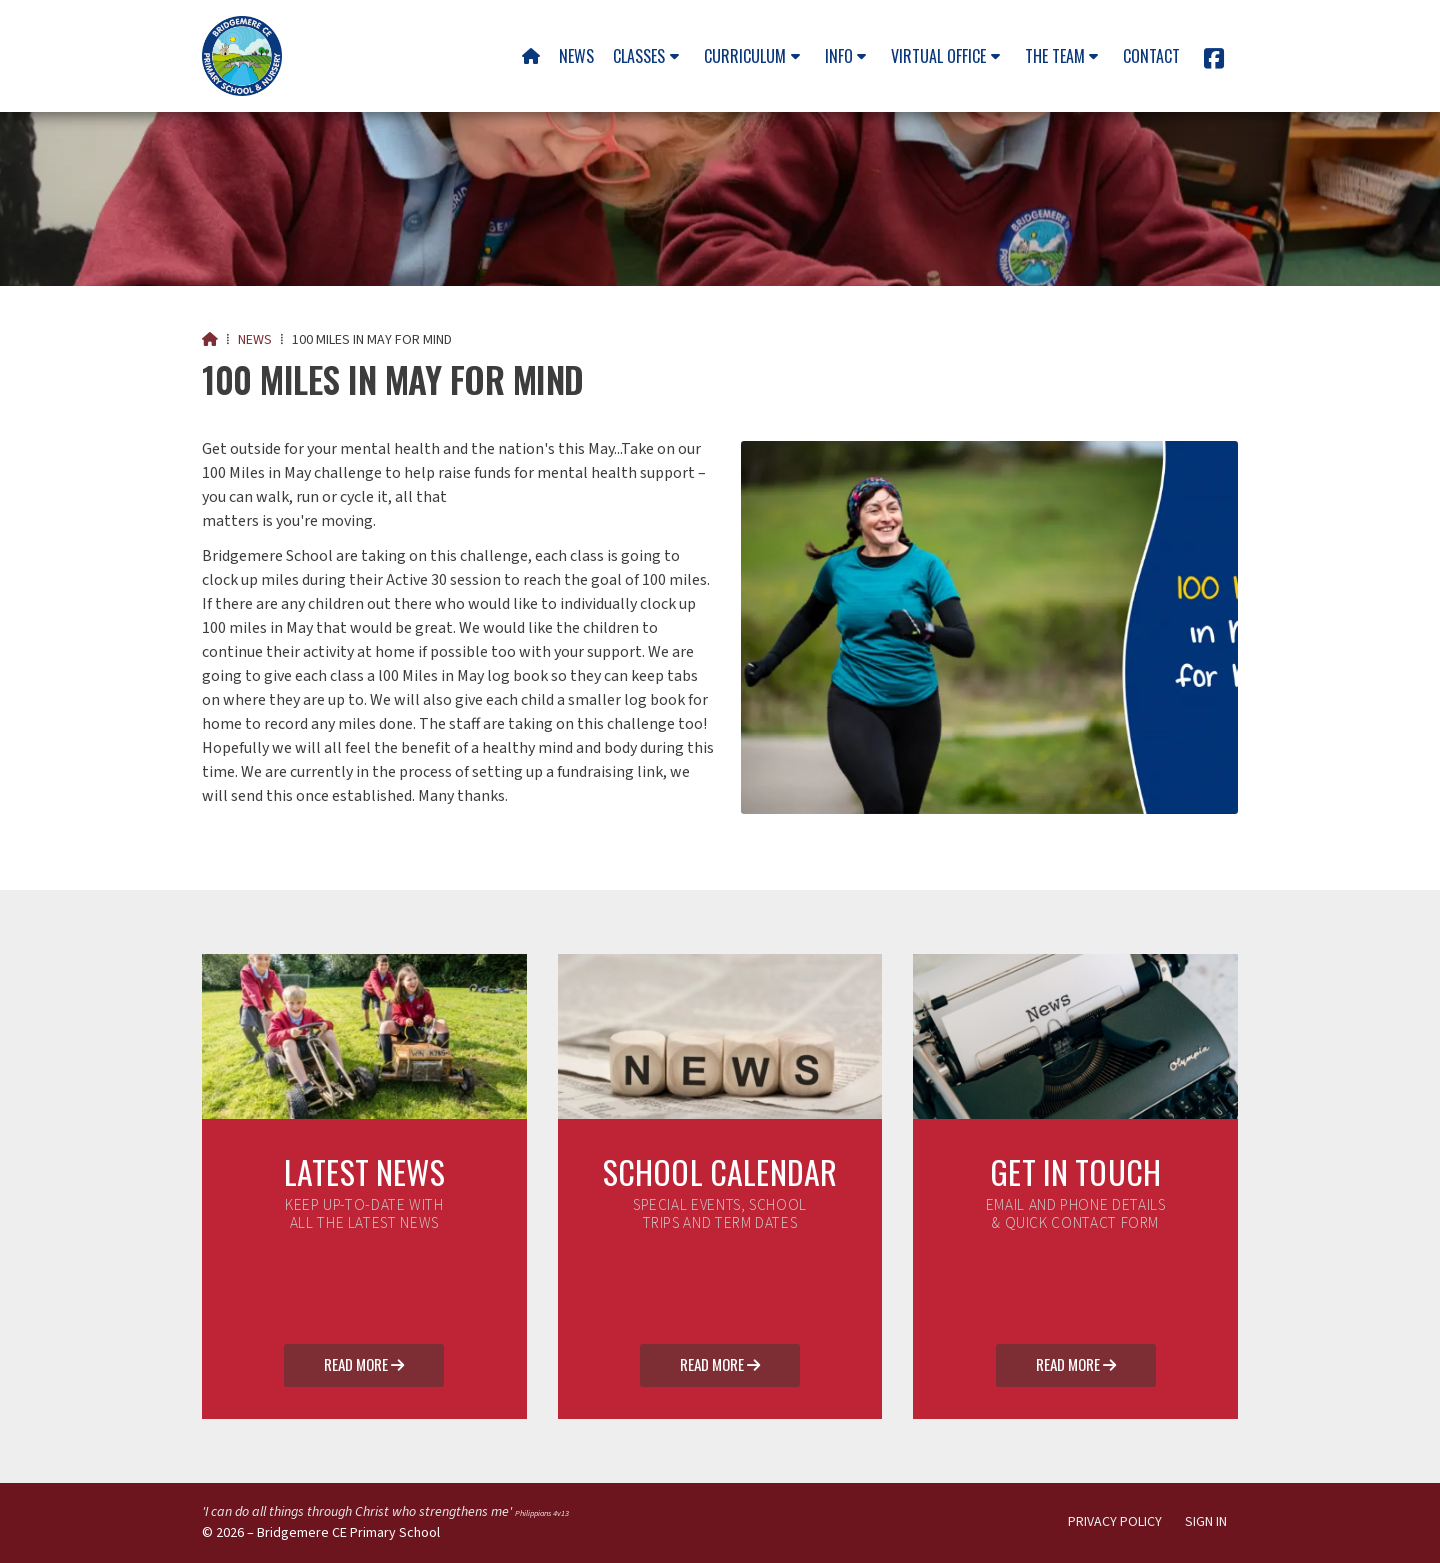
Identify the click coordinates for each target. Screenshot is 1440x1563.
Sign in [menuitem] (1206, 1522)
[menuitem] (530, 56)
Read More (364, 1366)
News (255, 340)
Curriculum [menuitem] (745, 56)
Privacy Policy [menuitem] (1115, 1522)
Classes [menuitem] (639, 56)
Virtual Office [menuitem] (938, 56)
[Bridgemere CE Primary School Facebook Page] (1214, 62)
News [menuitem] (576, 56)
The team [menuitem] (1055, 56)
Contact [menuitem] (1151, 56)
